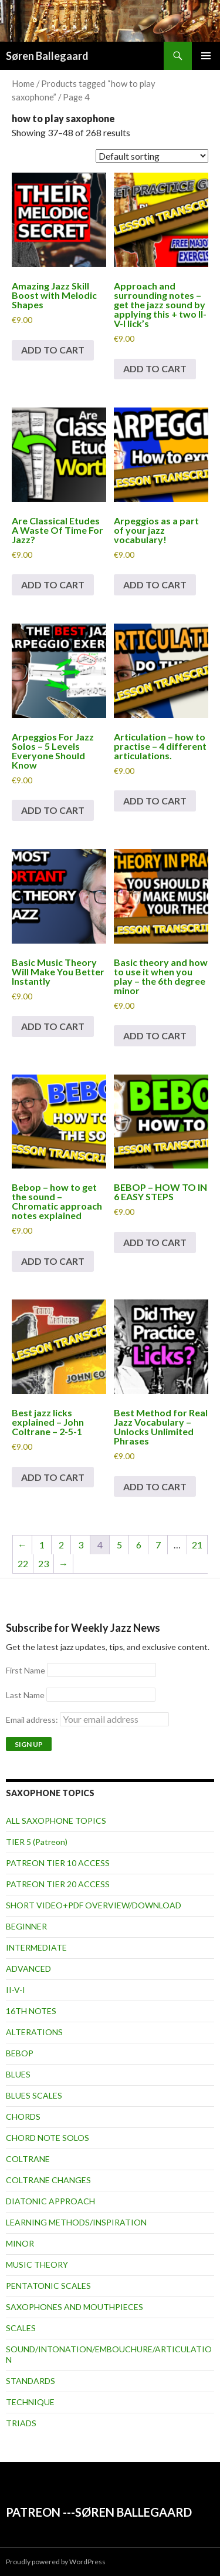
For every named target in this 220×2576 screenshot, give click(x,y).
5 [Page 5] (119, 1544)
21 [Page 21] (197, 1544)
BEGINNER (26, 1926)
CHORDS (23, 2117)
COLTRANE (28, 2159)
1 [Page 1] (42, 1544)
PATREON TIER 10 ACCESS (58, 1863)
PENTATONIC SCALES (48, 2286)
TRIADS (21, 2423)
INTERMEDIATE (36, 1947)
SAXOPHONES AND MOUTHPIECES (74, 2307)
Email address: (87, 1720)
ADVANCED (28, 1969)
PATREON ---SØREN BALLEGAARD (99, 2512)
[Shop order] (152, 156)
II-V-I (15, 1990)
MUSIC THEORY (37, 2264)
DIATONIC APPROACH (50, 2201)
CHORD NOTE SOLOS (47, 2138)
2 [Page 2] (61, 1544)
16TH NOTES (31, 2011)
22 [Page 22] (23, 1563)
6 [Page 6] (138, 1544)
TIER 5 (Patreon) (36, 1842)
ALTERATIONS (34, 2032)
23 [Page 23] (43, 1563)
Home (23, 83)
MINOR (20, 2243)
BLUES (18, 2074)
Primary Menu (206, 56)
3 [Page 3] (80, 1544)
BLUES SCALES (34, 2095)
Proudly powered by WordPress (56, 2561)
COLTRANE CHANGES (48, 2180)
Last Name (25, 1695)
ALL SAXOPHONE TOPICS (56, 1821)
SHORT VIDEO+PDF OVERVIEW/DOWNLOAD (93, 1905)
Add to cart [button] (52, 349)
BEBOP (19, 2053)
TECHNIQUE (30, 2402)
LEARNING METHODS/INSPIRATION (76, 2222)
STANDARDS (30, 2381)
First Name (25, 1670)
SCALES (21, 2328)
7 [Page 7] (158, 1544)
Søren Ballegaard (47, 55)
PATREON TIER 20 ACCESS (58, 1884)
